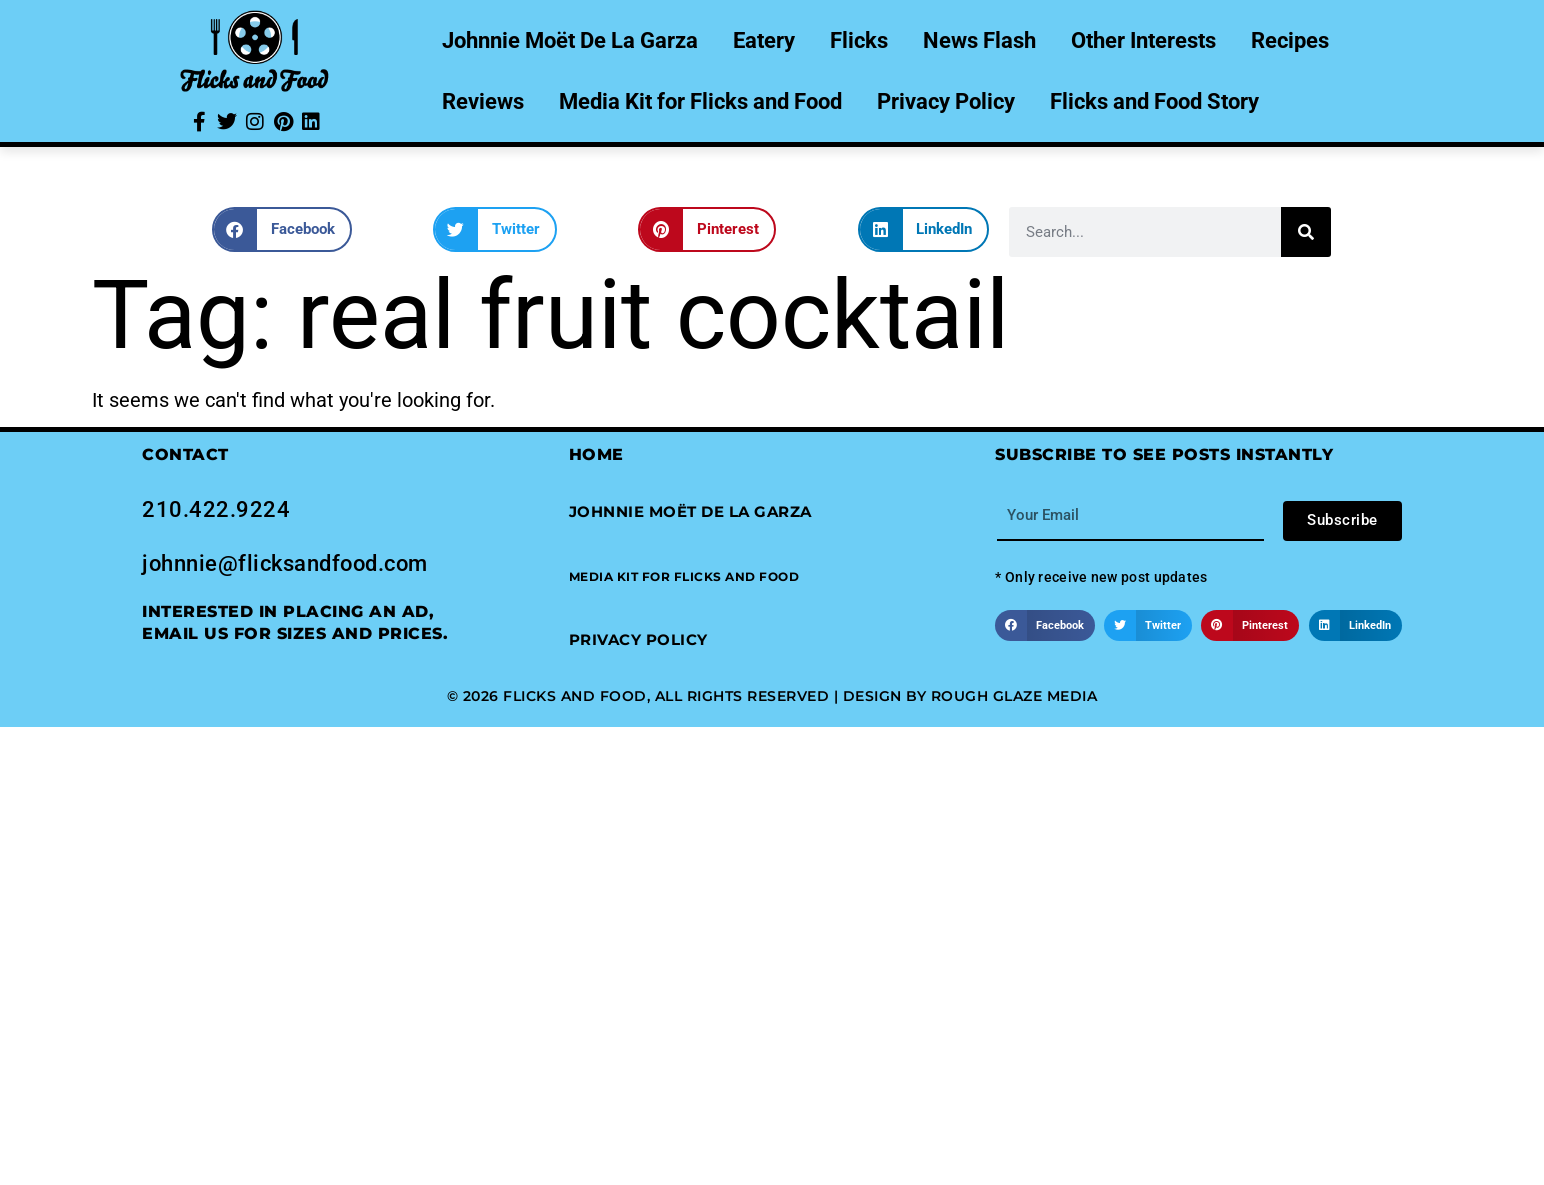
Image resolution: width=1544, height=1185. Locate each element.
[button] (282, 229)
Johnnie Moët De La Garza (570, 40)
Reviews (483, 101)
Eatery (764, 40)
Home (596, 454)
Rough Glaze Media (1014, 696)
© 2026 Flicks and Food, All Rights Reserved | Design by (689, 696)
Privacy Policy (946, 101)
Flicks (859, 40)
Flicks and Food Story (1154, 101)
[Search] (1306, 232)
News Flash (979, 40)
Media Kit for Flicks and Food (700, 101)
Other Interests (1143, 40)
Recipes (1290, 40)
